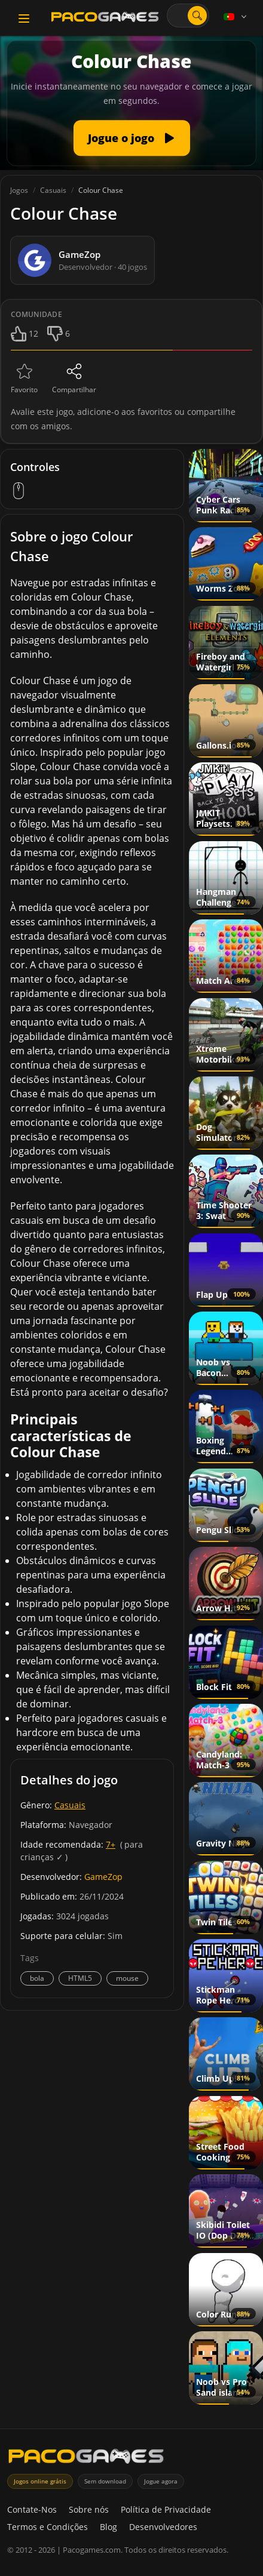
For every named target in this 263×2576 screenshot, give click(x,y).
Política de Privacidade (166, 2509)
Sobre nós (89, 2509)
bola (37, 1978)
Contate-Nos (32, 2509)
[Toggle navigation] (24, 18)
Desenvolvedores (163, 2526)
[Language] (236, 17)
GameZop (103, 1876)
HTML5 (80, 1978)
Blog (108, 2526)
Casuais (69, 1805)
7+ (110, 1844)
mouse (127, 1978)
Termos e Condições (47, 2526)
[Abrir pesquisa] (197, 15)
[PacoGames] (86, 2458)
